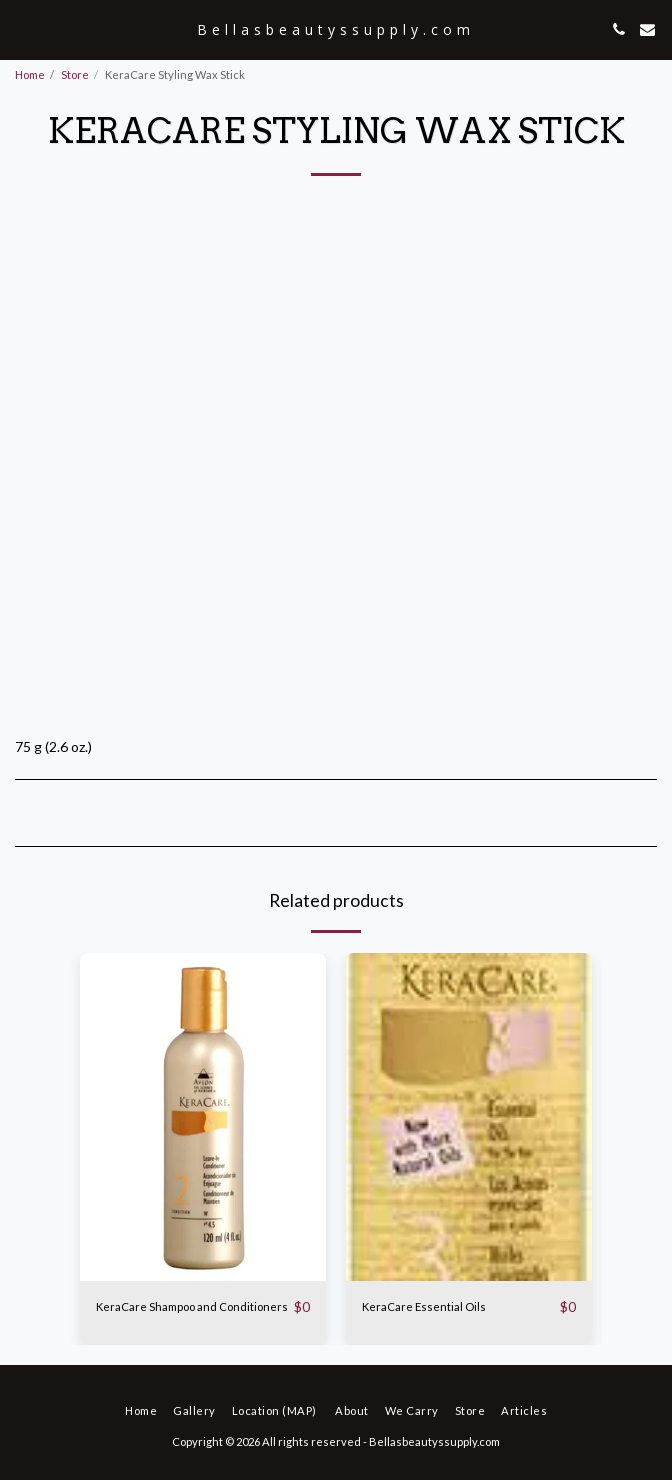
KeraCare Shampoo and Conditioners (192, 1306)
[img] (203, 1117)
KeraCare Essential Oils (424, 1306)
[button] (22, 29)
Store (75, 74)
